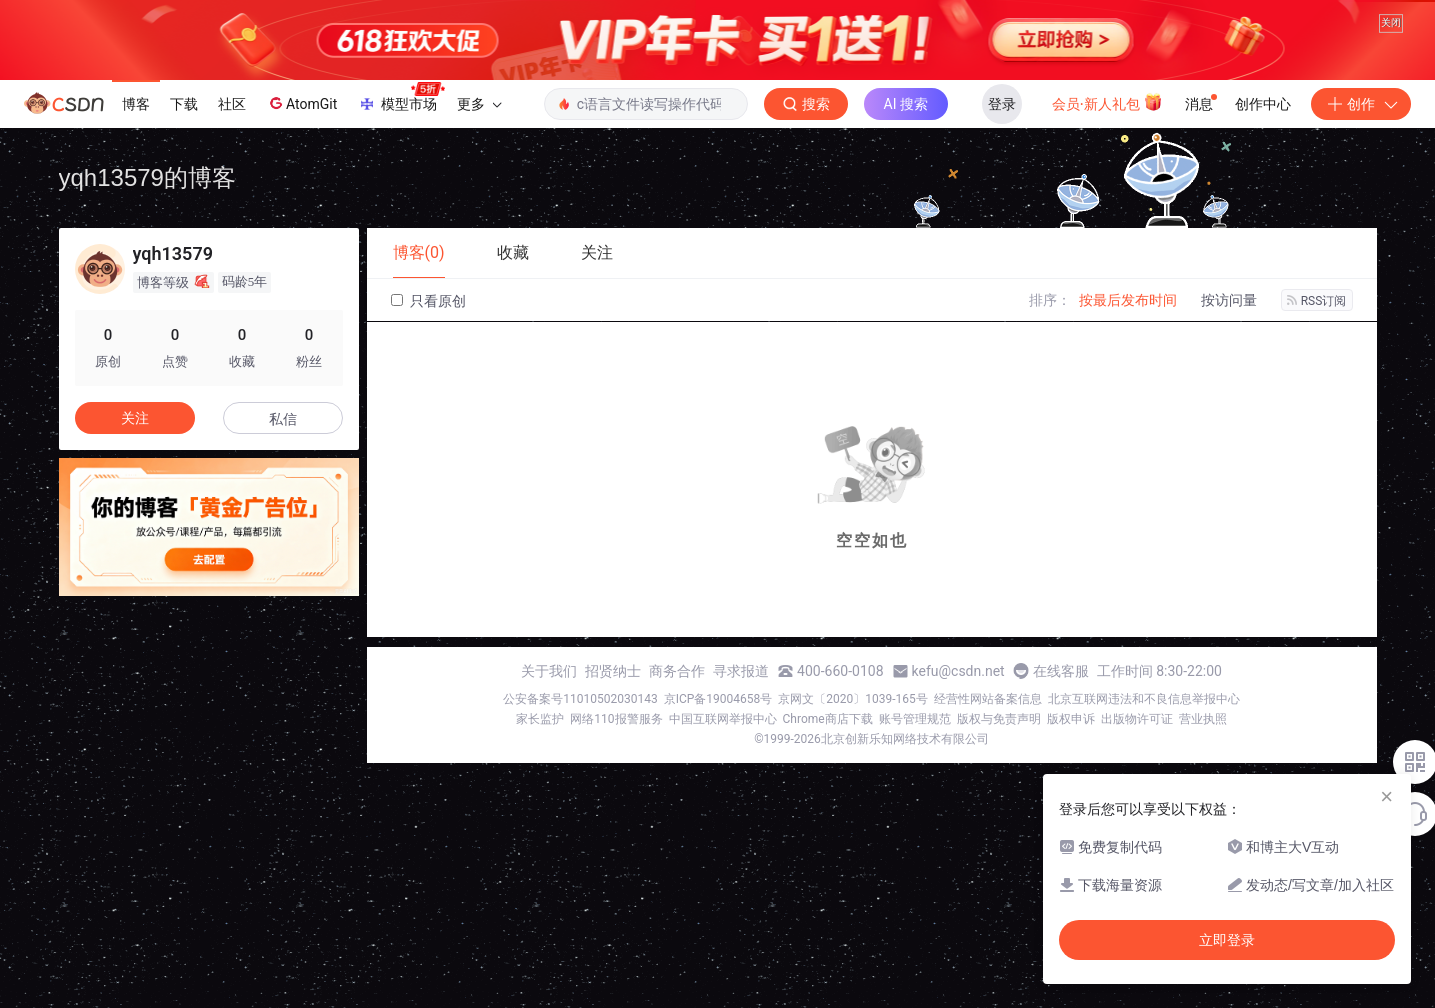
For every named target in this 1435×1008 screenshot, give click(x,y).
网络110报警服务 (616, 780)
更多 (479, 165)
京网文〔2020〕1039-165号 (853, 760)
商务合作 (677, 732)
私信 (283, 480)
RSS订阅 (1317, 362)
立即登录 (1227, 940)
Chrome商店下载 (828, 780)
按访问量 (1229, 361)
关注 (135, 479)
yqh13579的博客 (147, 238)
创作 (1361, 165)
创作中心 (1263, 165)
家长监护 (540, 780)
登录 (1002, 165)
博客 (136, 165)
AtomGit (301, 165)
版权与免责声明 (999, 780)
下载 (184, 165)
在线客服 (1061, 732)
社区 (232, 165)
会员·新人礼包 (1107, 163)
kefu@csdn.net (958, 732)
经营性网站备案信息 (988, 760)
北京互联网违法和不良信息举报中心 (1144, 760)
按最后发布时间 (1128, 361)
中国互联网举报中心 (723, 780)
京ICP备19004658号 (718, 760)
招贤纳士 (613, 732)
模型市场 (401, 159)
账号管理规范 (915, 780)
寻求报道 (741, 732)
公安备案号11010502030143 (580, 760)
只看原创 (428, 362)
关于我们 (549, 732)
